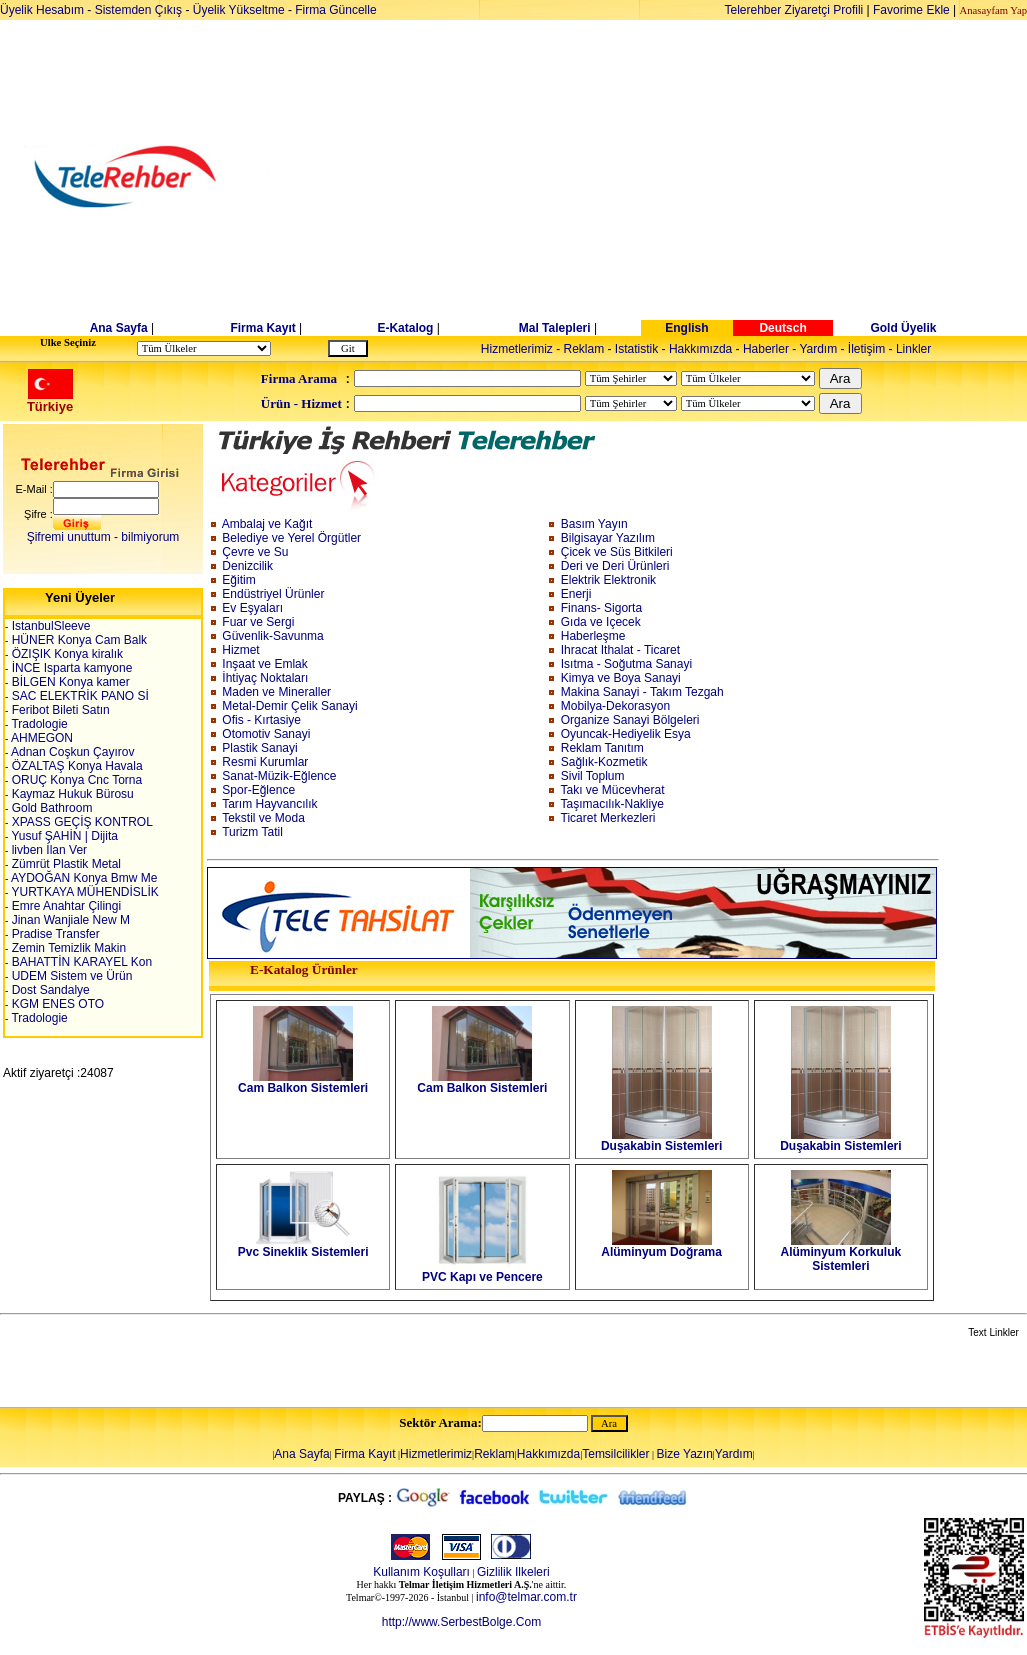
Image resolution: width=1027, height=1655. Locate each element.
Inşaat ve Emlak (264, 664)
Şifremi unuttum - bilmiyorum (103, 537)
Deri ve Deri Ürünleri (615, 566)
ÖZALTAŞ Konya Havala (75, 766)
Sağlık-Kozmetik (604, 762)
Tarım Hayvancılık (269, 804)
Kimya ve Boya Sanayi (621, 678)
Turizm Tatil (252, 832)
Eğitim (238, 580)
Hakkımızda (700, 349)
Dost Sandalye (48, 990)
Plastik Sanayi (259, 748)
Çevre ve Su (255, 552)
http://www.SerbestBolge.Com (461, 1622)
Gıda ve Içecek (601, 622)
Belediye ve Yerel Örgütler (291, 538)
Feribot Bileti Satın (58, 710)
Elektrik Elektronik (608, 580)
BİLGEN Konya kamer (68, 682)
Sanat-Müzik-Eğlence (279, 776)
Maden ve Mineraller (276, 692)
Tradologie (37, 724)
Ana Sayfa (119, 328)
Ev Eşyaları (252, 608)
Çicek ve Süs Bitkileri (617, 552)
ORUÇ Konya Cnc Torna (75, 780)
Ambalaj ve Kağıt (267, 524)
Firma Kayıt (262, 328)
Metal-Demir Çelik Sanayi (289, 706)
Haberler (766, 349)
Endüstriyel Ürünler (273, 594)
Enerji (576, 594)
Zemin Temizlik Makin (67, 948)
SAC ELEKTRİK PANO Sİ (78, 696)
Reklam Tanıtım (602, 748)
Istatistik (636, 349)
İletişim (866, 349)
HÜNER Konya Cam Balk (77, 640)
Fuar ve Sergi (258, 622)
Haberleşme (593, 636)
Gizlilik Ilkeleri (513, 1572)
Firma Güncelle (335, 10)
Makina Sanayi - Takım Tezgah (642, 692)
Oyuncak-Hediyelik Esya (626, 734)
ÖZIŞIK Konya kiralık (65, 654)
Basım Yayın (594, 524)
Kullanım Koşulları (421, 1572)
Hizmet (240, 650)
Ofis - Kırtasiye (261, 720)
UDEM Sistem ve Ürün (70, 976)
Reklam (584, 349)
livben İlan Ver (47, 850)
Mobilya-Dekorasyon (615, 706)
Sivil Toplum (593, 776)
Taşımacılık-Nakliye (612, 804)
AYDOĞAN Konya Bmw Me (82, 878)
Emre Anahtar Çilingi (64, 906)
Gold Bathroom (50, 808)
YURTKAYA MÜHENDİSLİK (83, 892)
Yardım (818, 349)
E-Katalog (405, 328)
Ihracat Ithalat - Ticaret (620, 650)
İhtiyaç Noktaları (265, 678)
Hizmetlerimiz (517, 349)
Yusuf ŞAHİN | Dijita (63, 836)
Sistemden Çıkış (138, 10)
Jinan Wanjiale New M (69, 920)
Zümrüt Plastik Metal (64, 864)
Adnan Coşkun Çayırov (71, 752)
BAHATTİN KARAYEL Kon (80, 962)
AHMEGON (40, 738)
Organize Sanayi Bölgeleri (630, 720)
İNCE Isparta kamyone (70, 668)
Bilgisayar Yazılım (608, 538)
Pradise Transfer (53, 934)
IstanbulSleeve (49, 626)
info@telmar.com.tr (526, 1597)
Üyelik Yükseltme (239, 10)
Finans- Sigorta (601, 608)
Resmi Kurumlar (265, 762)
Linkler (913, 349)
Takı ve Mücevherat (613, 790)
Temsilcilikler (615, 1454)
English (686, 328)
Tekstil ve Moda (263, 818)
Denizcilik (247, 566)
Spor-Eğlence (258, 790)
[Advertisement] (667, 177)
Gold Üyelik (903, 328)
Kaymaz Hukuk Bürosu (70, 794)
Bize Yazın (685, 1454)
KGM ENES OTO (56, 1004)
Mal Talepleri (555, 328)
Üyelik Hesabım (42, 10)
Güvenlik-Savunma (272, 636)
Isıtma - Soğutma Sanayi (626, 664)
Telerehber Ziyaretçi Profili (794, 10)
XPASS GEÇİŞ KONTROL (80, 822)
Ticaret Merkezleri (608, 818)
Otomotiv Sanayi (266, 734)
